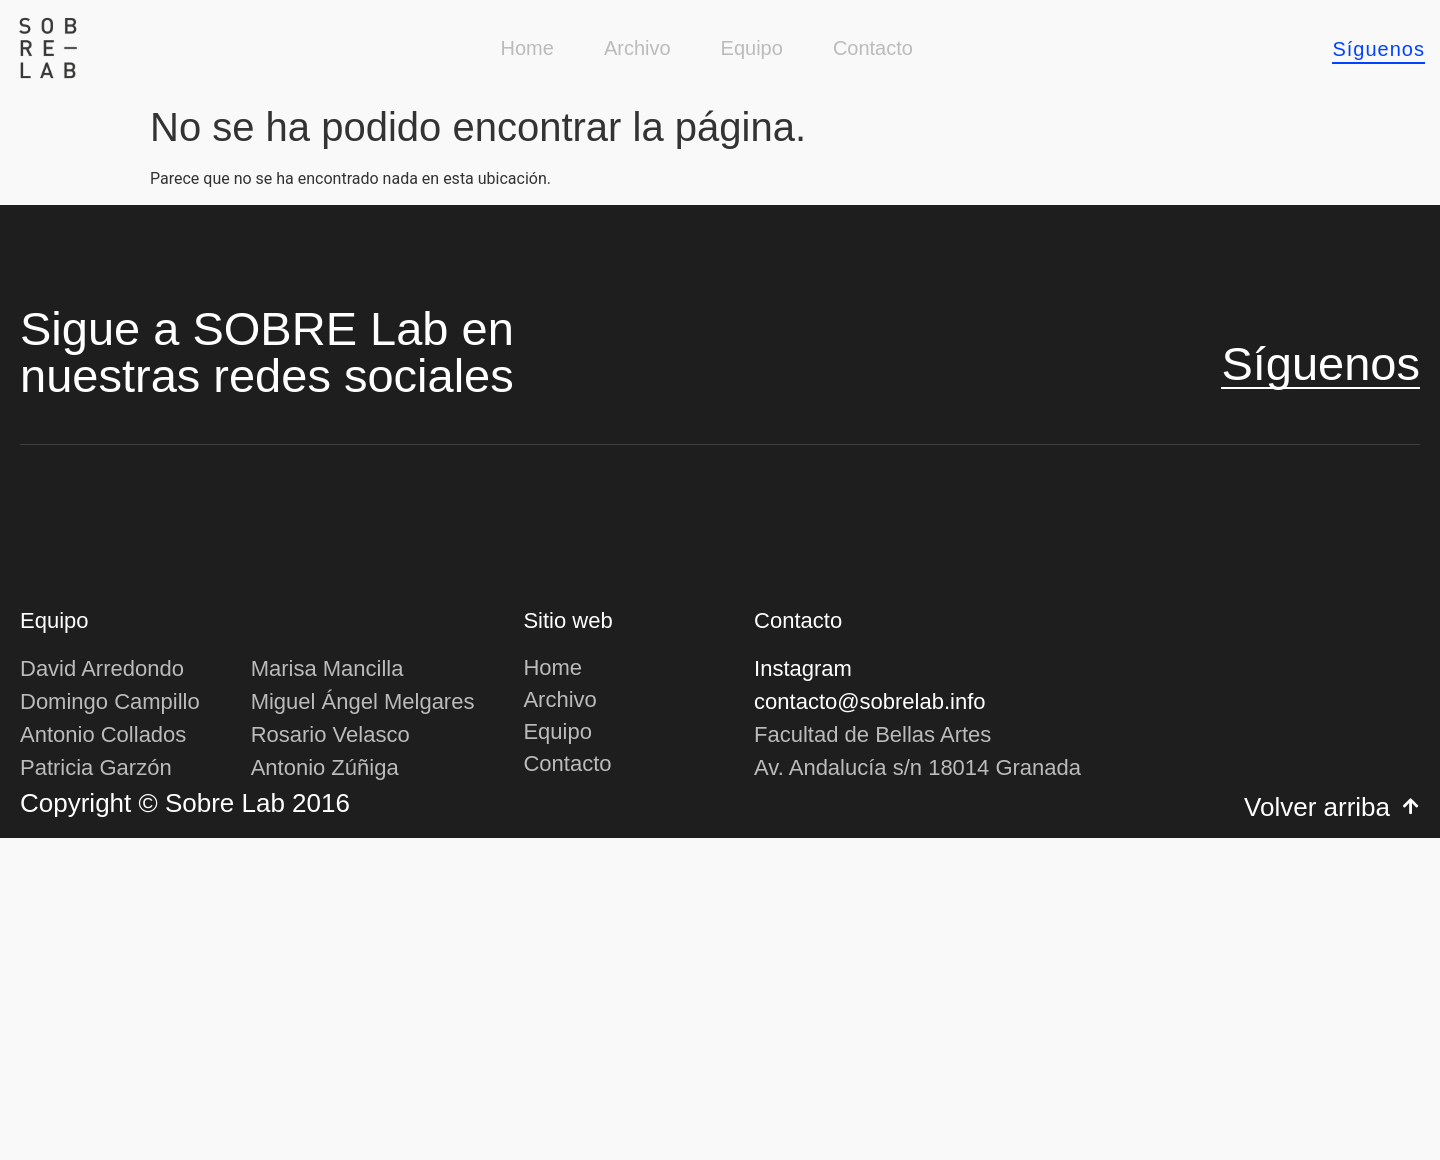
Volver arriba (1317, 1129)
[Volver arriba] (1411, 1128)
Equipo (752, 48)
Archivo (637, 48)
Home (527, 48)
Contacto (873, 48)
